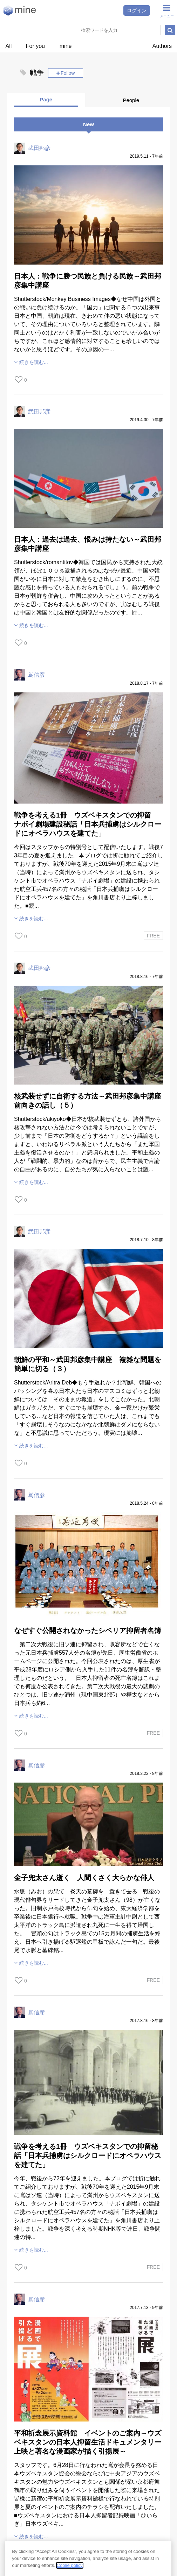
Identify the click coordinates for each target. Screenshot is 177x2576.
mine (66, 46)
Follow (68, 73)
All (9, 46)
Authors (162, 46)
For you (35, 46)
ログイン (137, 10)
